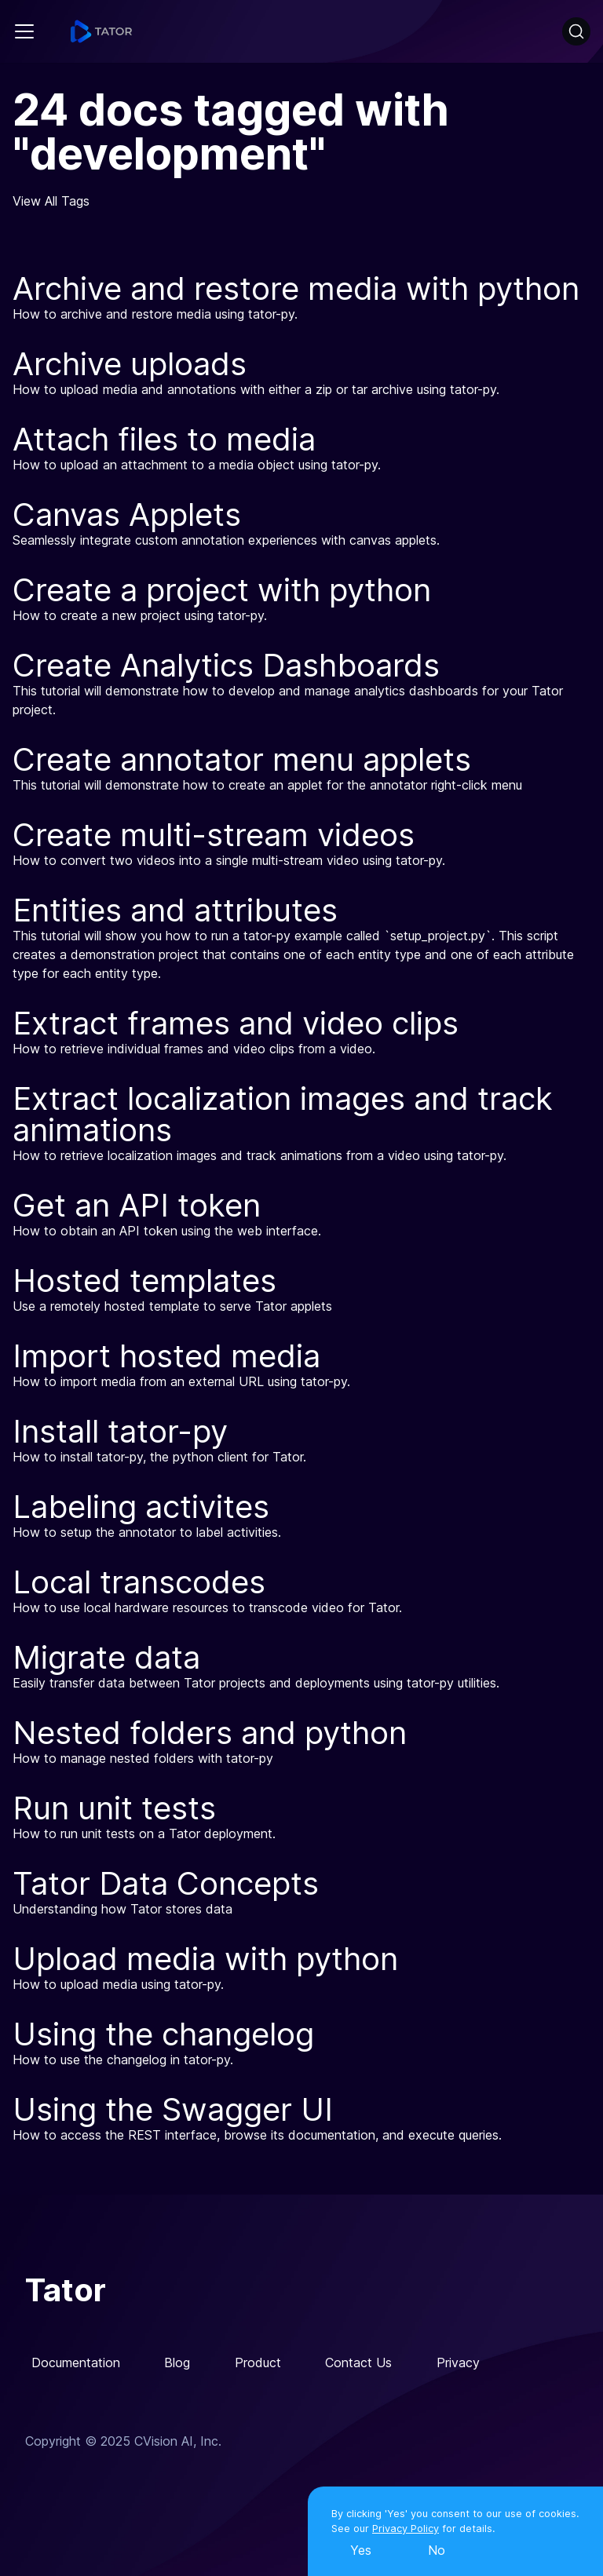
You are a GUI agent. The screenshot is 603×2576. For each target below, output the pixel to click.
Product (258, 2362)
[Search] (576, 31)
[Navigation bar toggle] (24, 31)
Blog (177, 2362)
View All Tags (51, 201)
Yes (360, 2550)
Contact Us (358, 2362)
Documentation (75, 2362)
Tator (65, 2290)
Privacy (458, 2362)
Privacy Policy (405, 2528)
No (436, 2550)
